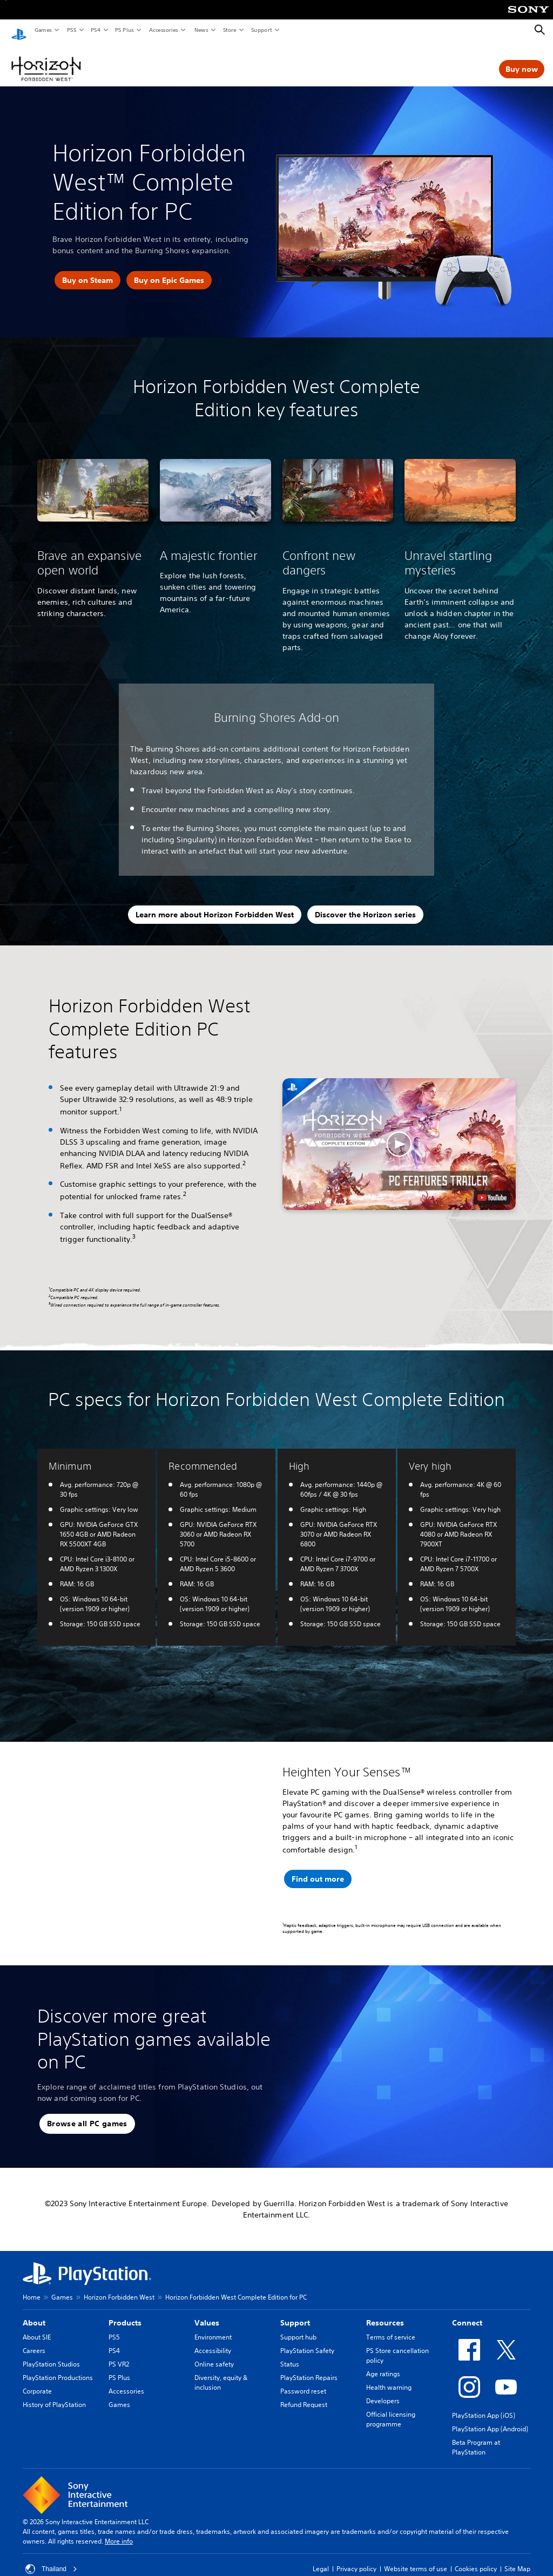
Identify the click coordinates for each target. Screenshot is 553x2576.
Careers (34, 2340)
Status (289, 2353)
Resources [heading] (385, 2312)
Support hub (298, 2326)
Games (42, 29)
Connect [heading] (467, 2312)
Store (229, 29)
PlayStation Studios (51, 2353)
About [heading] (34, 2312)
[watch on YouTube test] (492, 1187)
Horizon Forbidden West (119, 2286)
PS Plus (123, 29)
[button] (399, 1133)
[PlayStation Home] (19, 30)
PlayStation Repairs (309, 2367)
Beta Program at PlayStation (476, 2437)
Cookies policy (476, 2558)
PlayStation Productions (58, 2367)
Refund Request (303, 2394)
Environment (213, 2326)
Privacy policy (356, 2558)
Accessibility (212, 2340)
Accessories (163, 29)
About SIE (37, 2326)
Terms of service (390, 2326)
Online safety (214, 2353)
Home (32, 2286)
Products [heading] (125, 2312)
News (201, 29)
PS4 (95, 29)
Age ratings (383, 2363)
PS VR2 (119, 2353)
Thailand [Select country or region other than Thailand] (51, 2558)
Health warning (389, 2377)
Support (261, 29)
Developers (383, 2390)
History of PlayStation (54, 2394)
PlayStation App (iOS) (483, 2405)
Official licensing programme (390, 2408)
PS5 (71, 29)
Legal (321, 2558)
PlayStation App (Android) (490, 2418)
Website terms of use (415, 2558)
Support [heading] (295, 2312)
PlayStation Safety (307, 2340)
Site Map (517, 2558)
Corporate (37, 2380)
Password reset (303, 2380)
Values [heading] (206, 2312)
